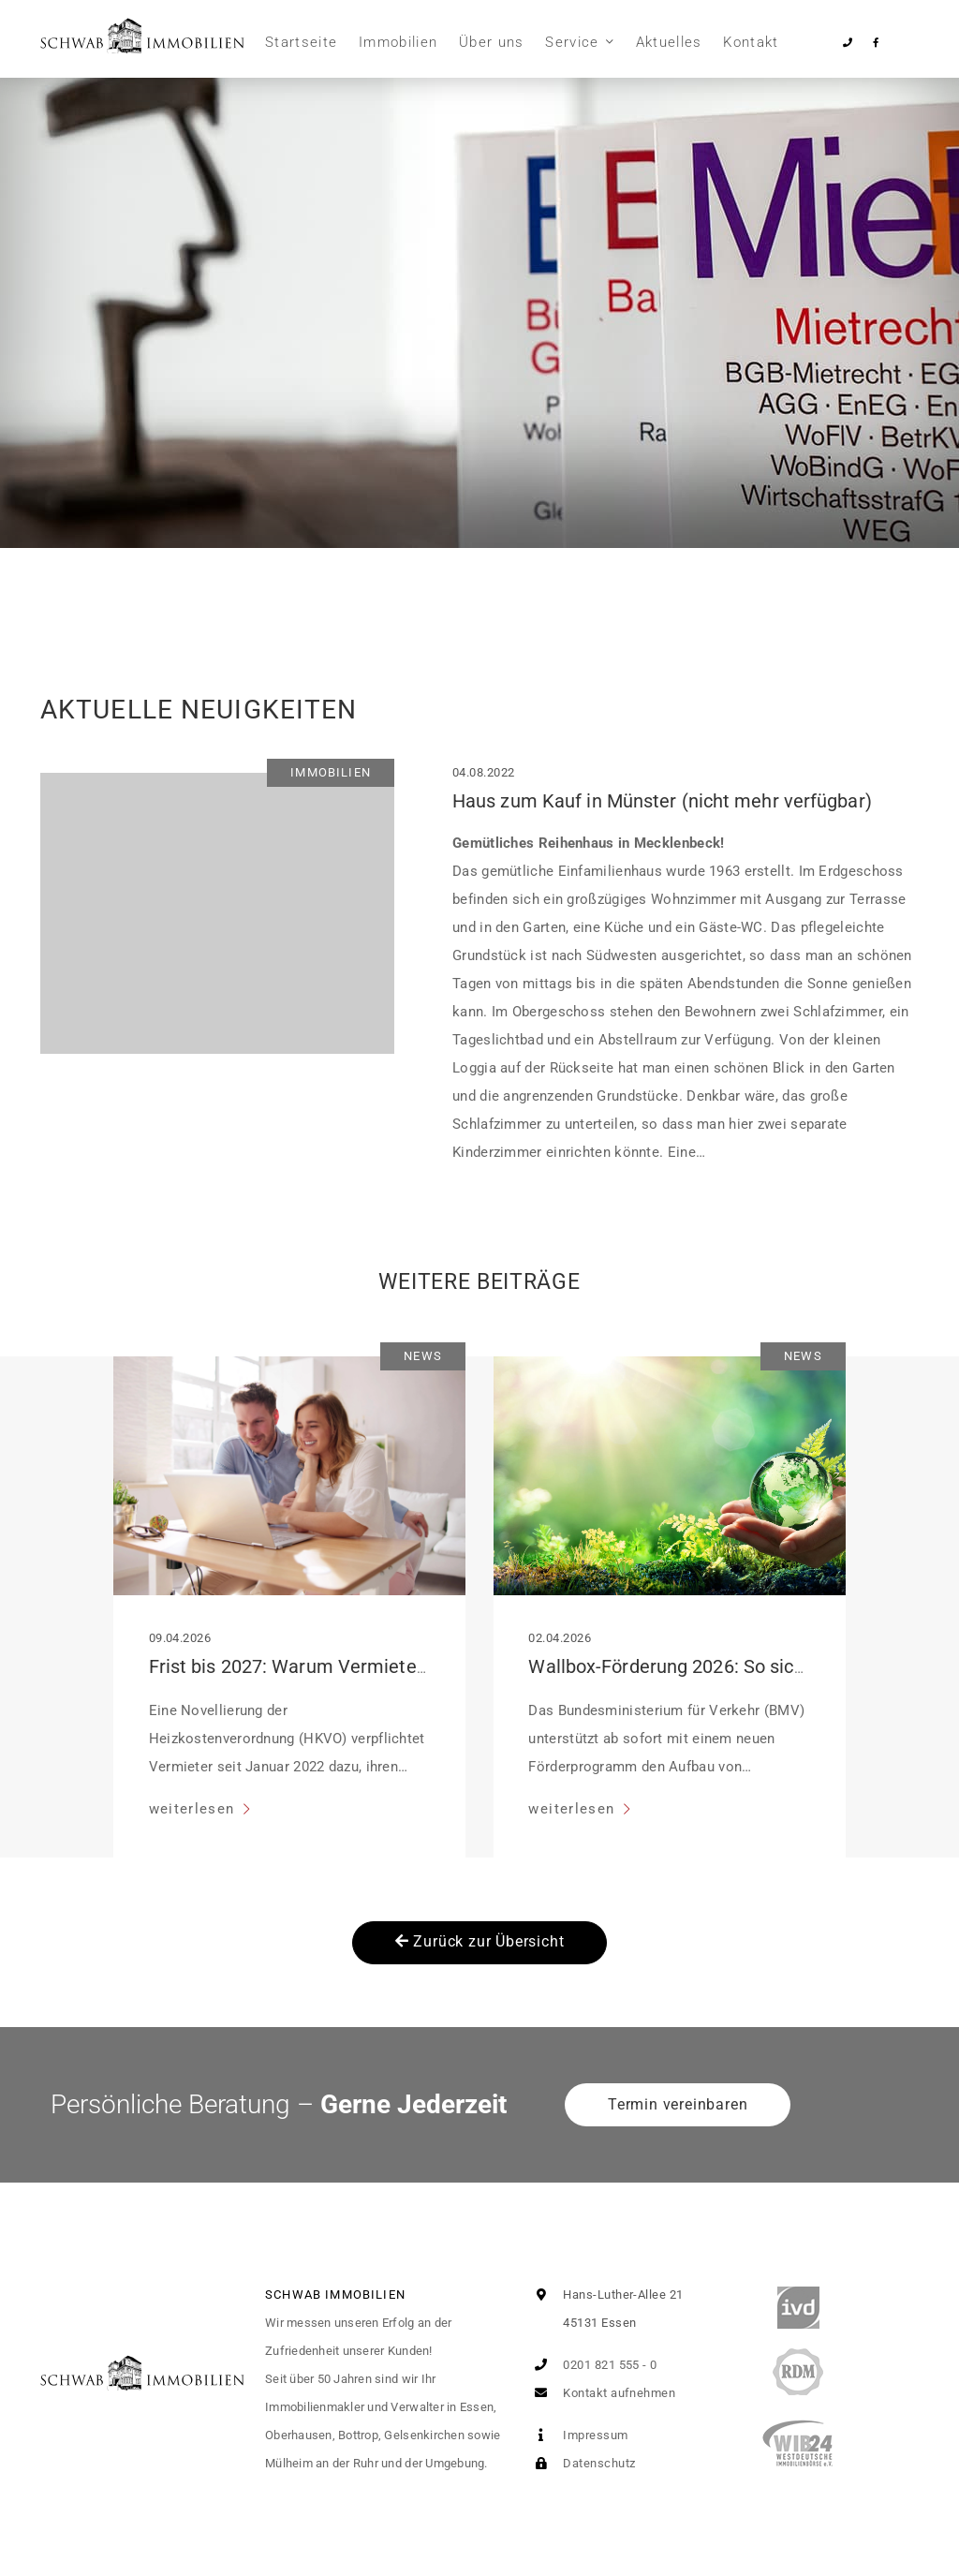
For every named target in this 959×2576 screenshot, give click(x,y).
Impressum (577, 2435)
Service (571, 42)
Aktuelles (669, 42)
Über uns (491, 42)
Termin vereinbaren (677, 2104)
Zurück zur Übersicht (480, 1941)
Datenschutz (581, 2463)
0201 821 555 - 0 (592, 2365)
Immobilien (398, 42)
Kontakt (750, 42)
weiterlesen (194, 1808)
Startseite (301, 42)
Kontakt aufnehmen (601, 2393)
